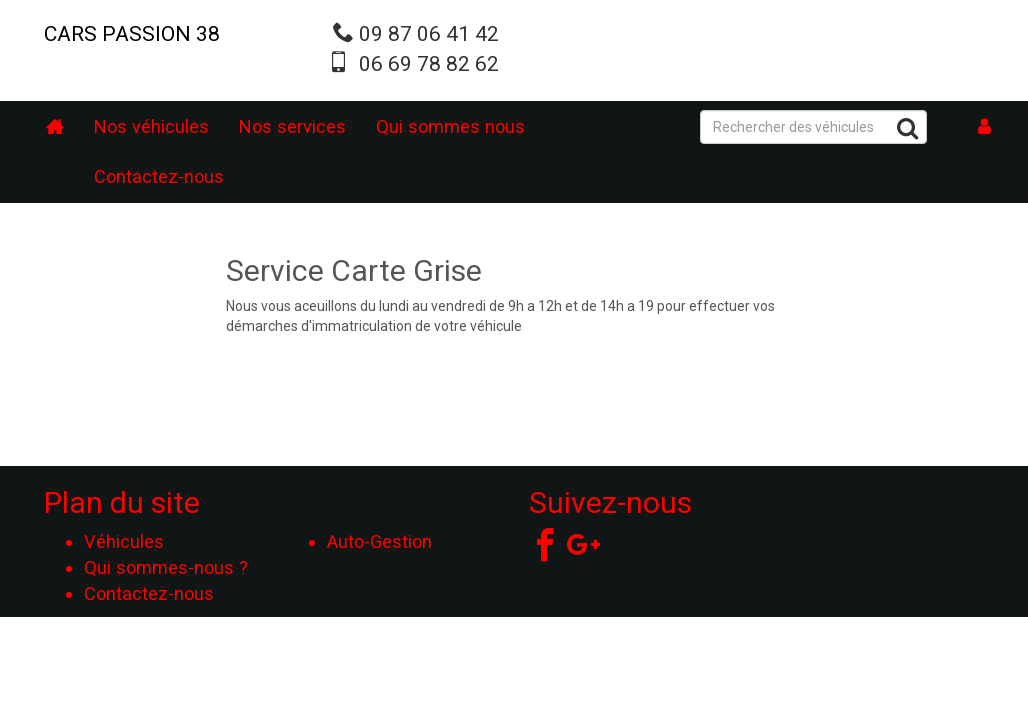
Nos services (292, 126)
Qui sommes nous (450, 126)
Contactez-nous (159, 176)
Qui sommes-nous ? (166, 567)
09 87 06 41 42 (429, 34)
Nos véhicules (151, 126)
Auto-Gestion (379, 541)
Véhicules (124, 541)
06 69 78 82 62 (429, 64)
